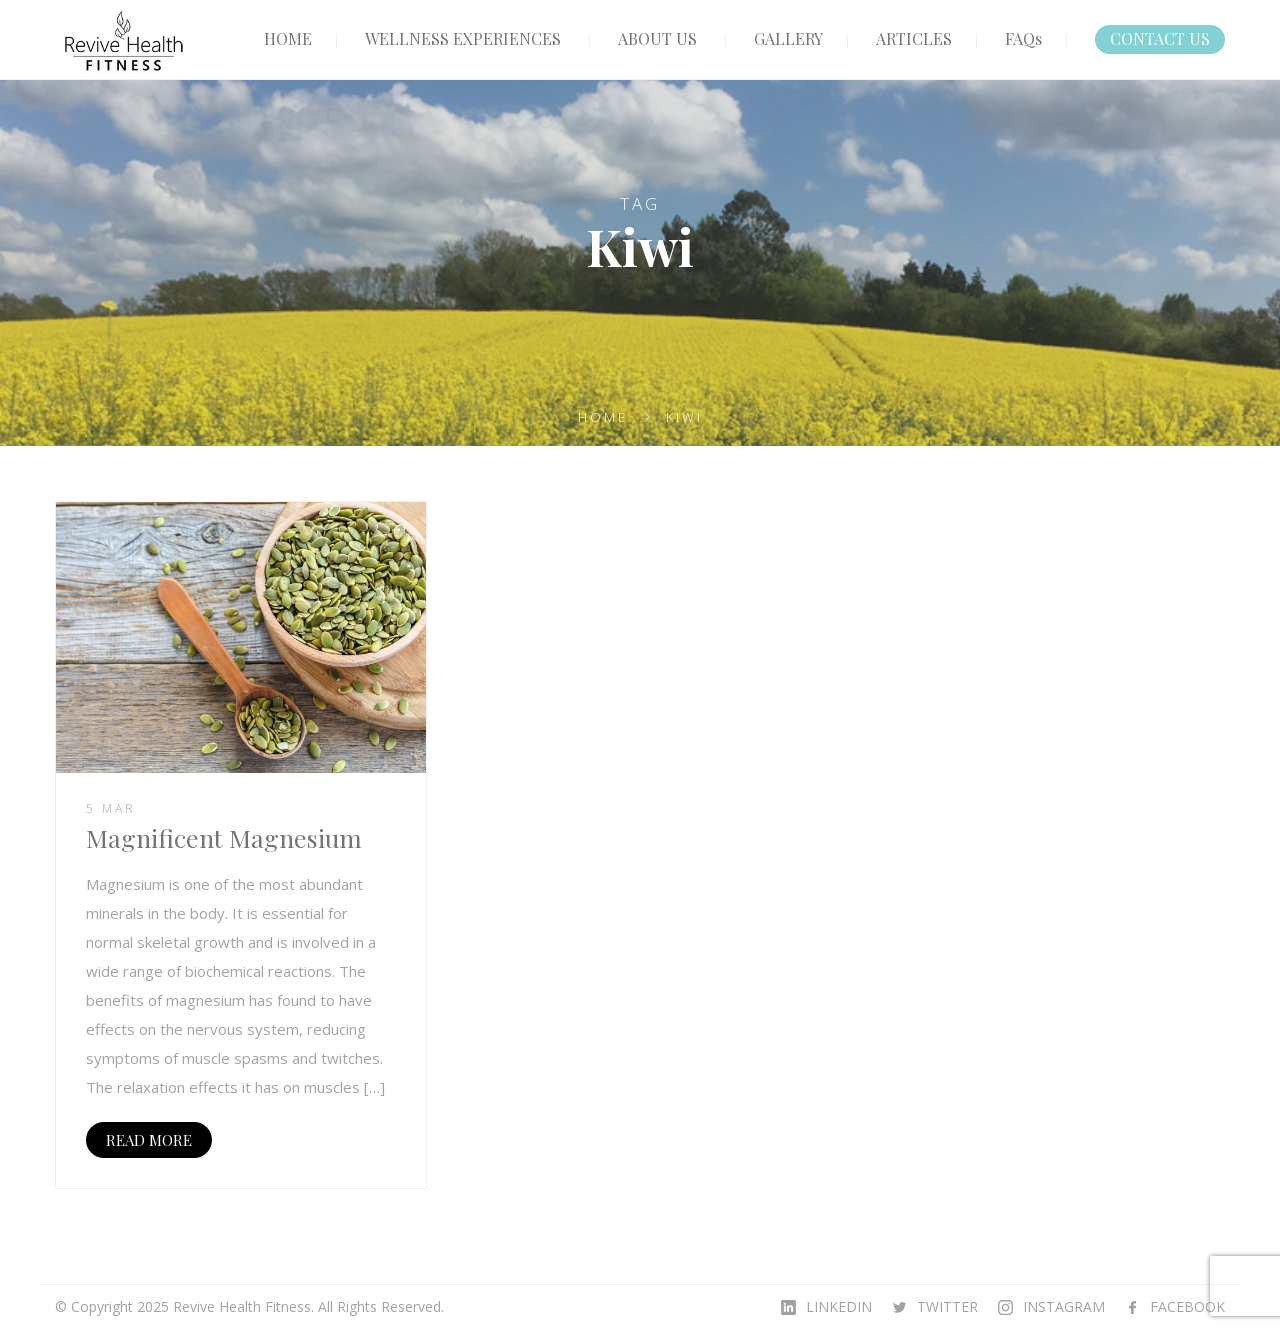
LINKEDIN (839, 1306)
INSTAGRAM (1064, 1306)
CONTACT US (1160, 38)
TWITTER (947, 1306)
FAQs (1023, 38)
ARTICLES (914, 38)
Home (603, 417)
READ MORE (149, 1140)
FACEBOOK (1187, 1306)
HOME (288, 38)
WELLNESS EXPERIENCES (463, 38)
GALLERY (788, 38)
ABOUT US (657, 38)
